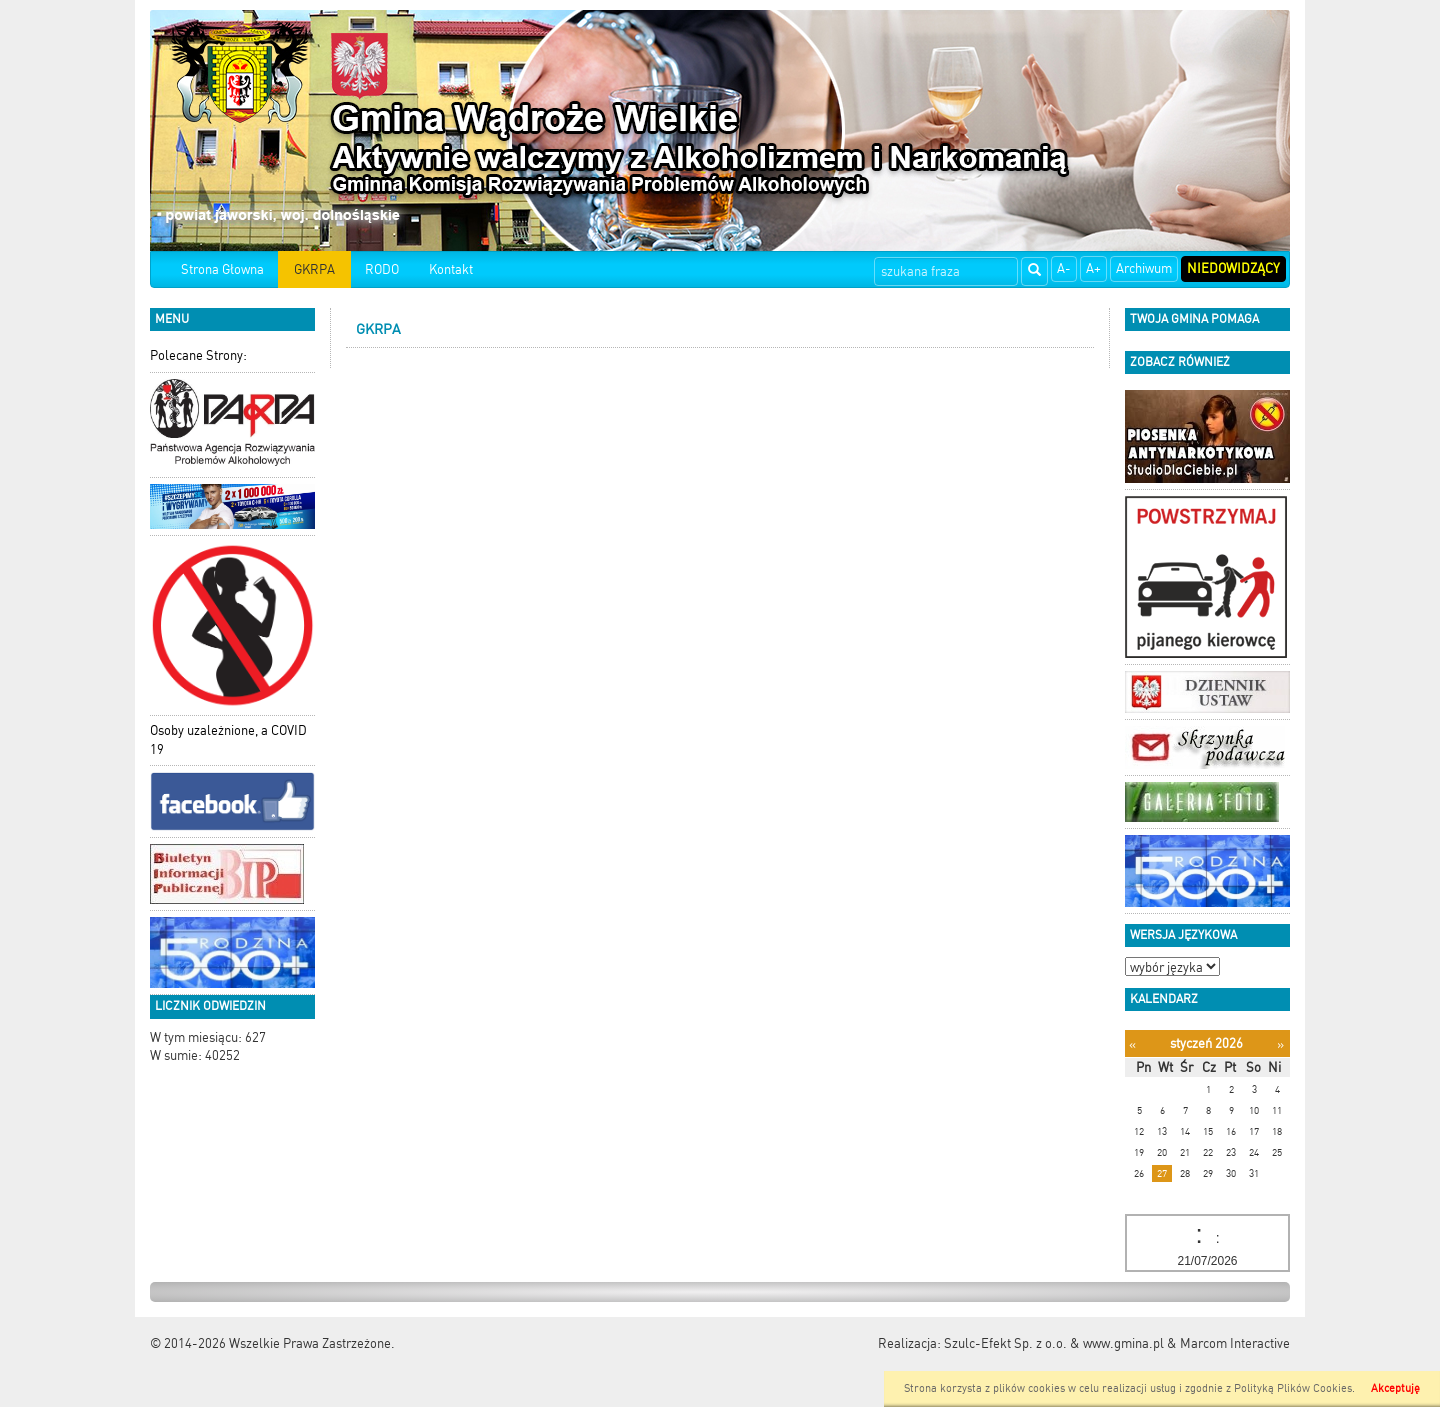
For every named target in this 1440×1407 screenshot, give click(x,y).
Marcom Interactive (1235, 1343)
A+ (1093, 268)
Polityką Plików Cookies (1293, 1388)
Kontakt (451, 269)
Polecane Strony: (198, 355)
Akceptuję (1395, 1388)
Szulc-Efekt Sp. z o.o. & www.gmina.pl (1054, 1343)
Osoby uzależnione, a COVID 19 (228, 740)
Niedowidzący (1233, 268)
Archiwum (1144, 268)
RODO (382, 269)
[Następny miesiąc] (1280, 1044)
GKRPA (314, 269)
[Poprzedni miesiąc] (1132, 1044)
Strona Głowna (222, 269)
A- (1064, 268)
